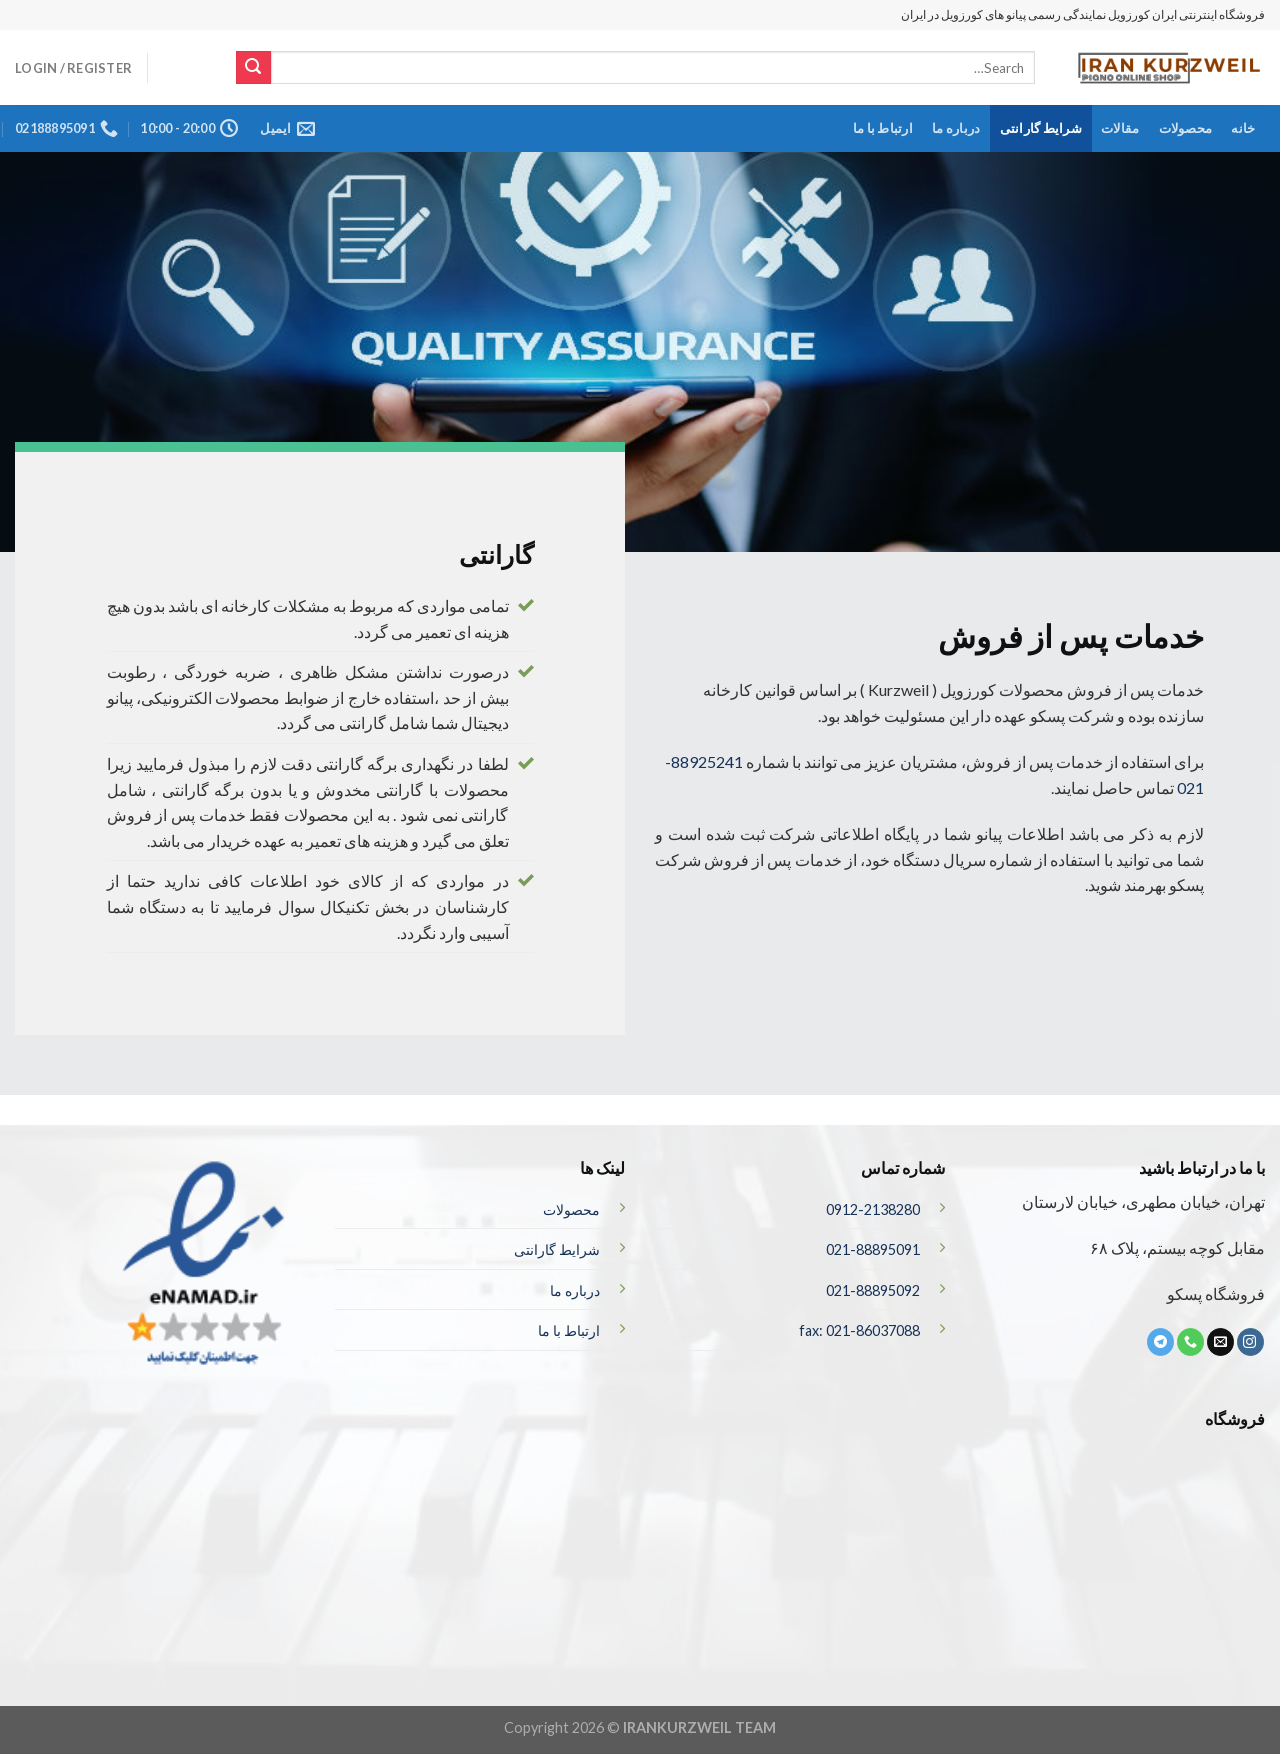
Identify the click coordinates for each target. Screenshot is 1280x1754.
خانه (1243, 128)
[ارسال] (253, 68)
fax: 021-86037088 (859, 1330)
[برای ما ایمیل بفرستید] (1220, 1342)
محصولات (1186, 128)
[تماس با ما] (1190, 1342)
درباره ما (956, 128)
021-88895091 (873, 1249)
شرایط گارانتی (1041, 128)
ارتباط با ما (883, 128)
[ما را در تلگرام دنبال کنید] (1160, 1342)
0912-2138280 (873, 1209)
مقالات (1120, 128)
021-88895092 (873, 1290)
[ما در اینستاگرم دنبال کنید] (1250, 1342)
